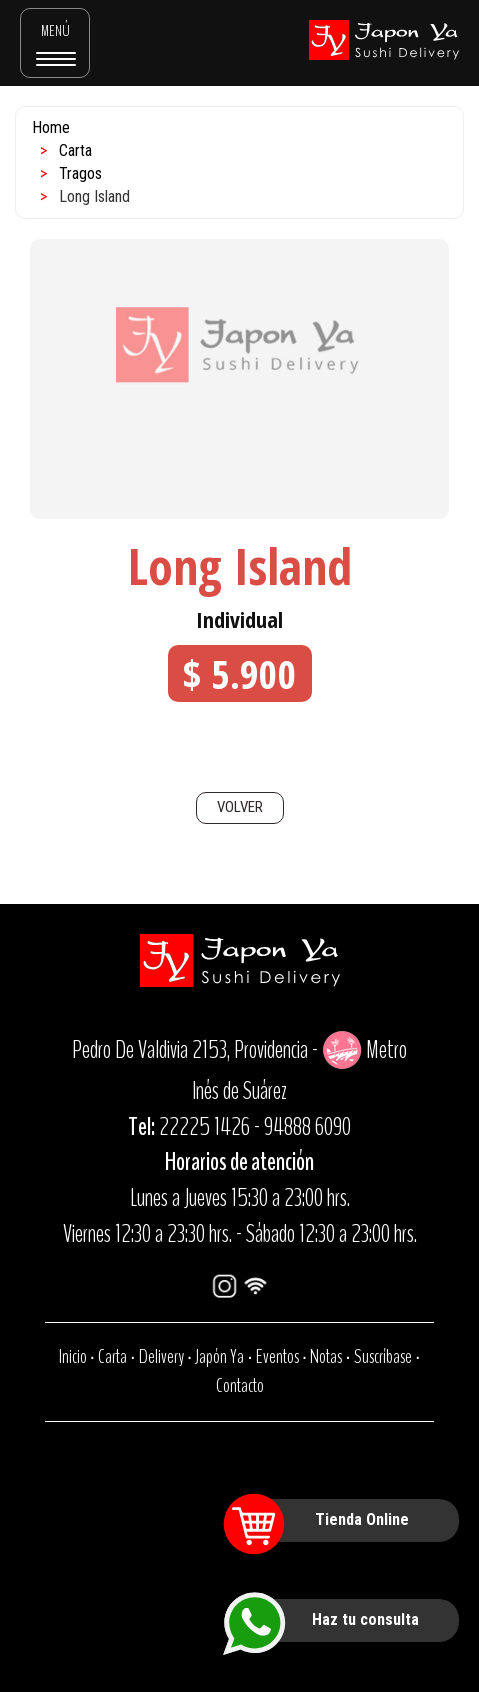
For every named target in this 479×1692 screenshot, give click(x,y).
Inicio (73, 1356)
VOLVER (240, 807)
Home (51, 127)
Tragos (80, 173)
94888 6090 (307, 1127)
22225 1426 (204, 1127)
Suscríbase (383, 1356)
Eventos (277, 1356)
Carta (75, 150)
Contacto (240, 1385)
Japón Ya (219, 1356)
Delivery (161, 1356)
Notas (326, 1356)
